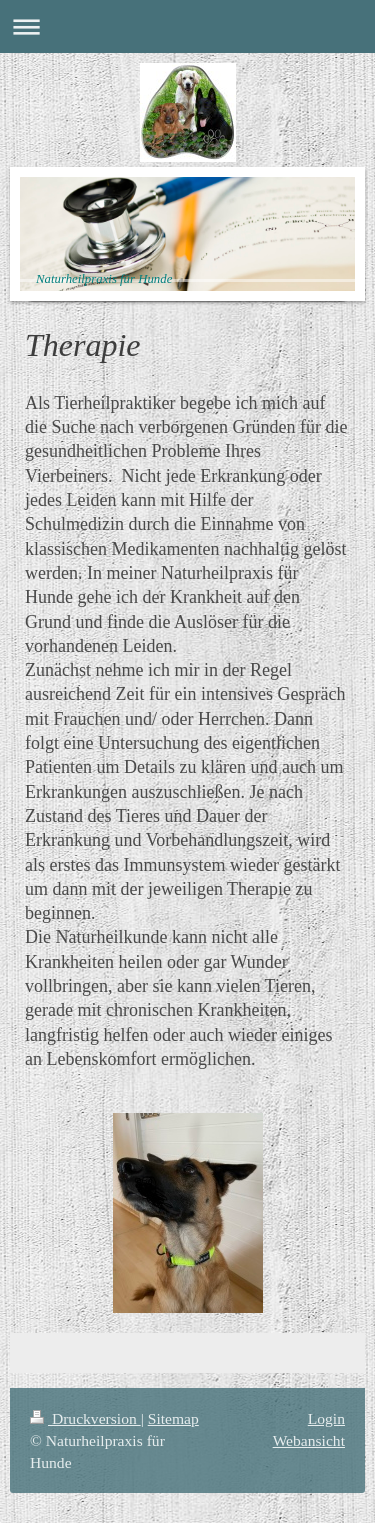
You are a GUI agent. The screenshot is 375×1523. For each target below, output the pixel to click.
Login (326, 1418)
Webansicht (309, 1440)
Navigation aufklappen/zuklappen (187, 26)
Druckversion (85, 1418)
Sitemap (173, 1418)
